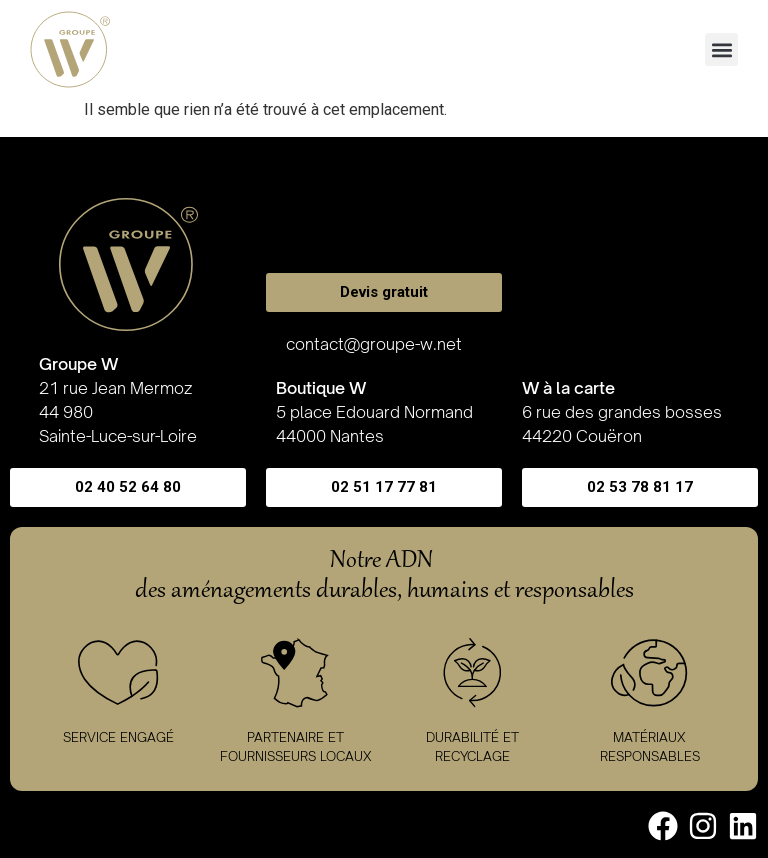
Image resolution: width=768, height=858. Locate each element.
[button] (721, 49)
